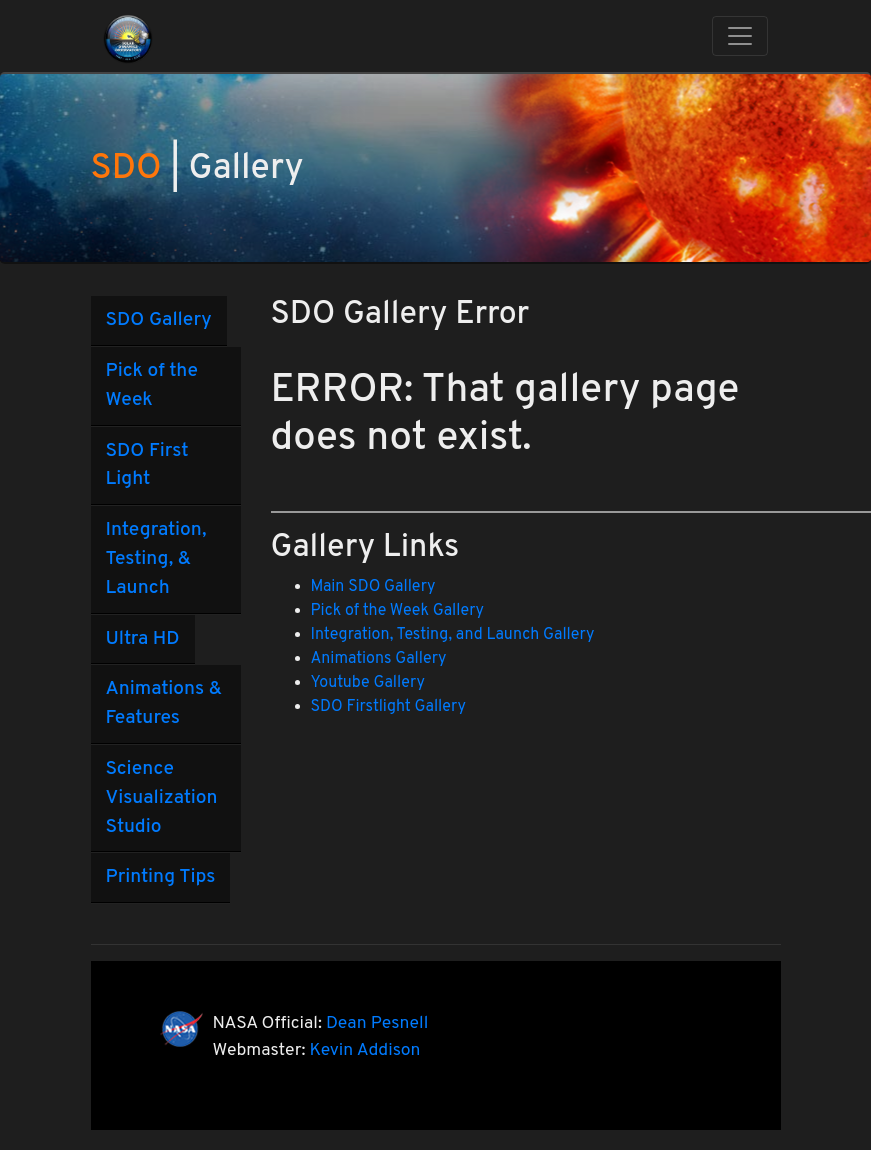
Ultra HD (143, 639)
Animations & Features (164, 703)
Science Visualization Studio (162, 798)
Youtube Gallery (368, 683)
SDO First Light (147, 465)
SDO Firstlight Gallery (388, 707)
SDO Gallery (159, 320)
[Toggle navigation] (740, 36)
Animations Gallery (379, 659)
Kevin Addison (365, 1050)
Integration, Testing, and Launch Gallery (453, 635)
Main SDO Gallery (373, 587)
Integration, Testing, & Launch (156, 559)
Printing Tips (161, 877)
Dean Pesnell (377, 1023)
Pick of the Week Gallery (398, 611)
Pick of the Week (152, 385)
